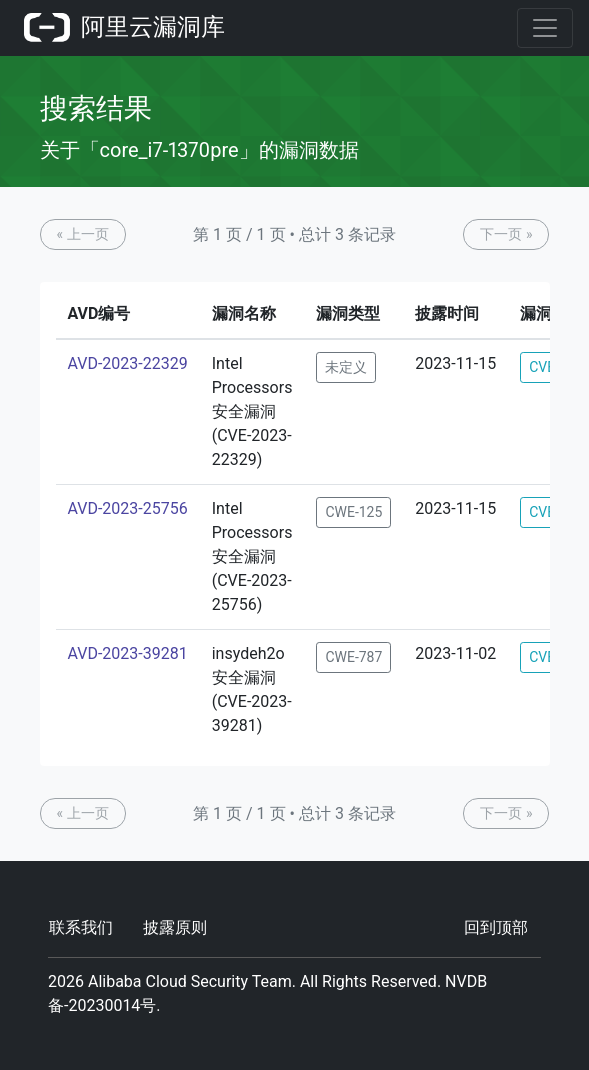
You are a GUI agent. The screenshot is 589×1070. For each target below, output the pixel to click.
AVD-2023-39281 (128, 653)
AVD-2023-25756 (128, 508)
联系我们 (81, 927)
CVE (542, 367)
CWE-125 (353, 512)
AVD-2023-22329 (128, 363)
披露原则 (175, 927)
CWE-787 (353, 657)
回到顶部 (496, 927)
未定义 (346, 367)
